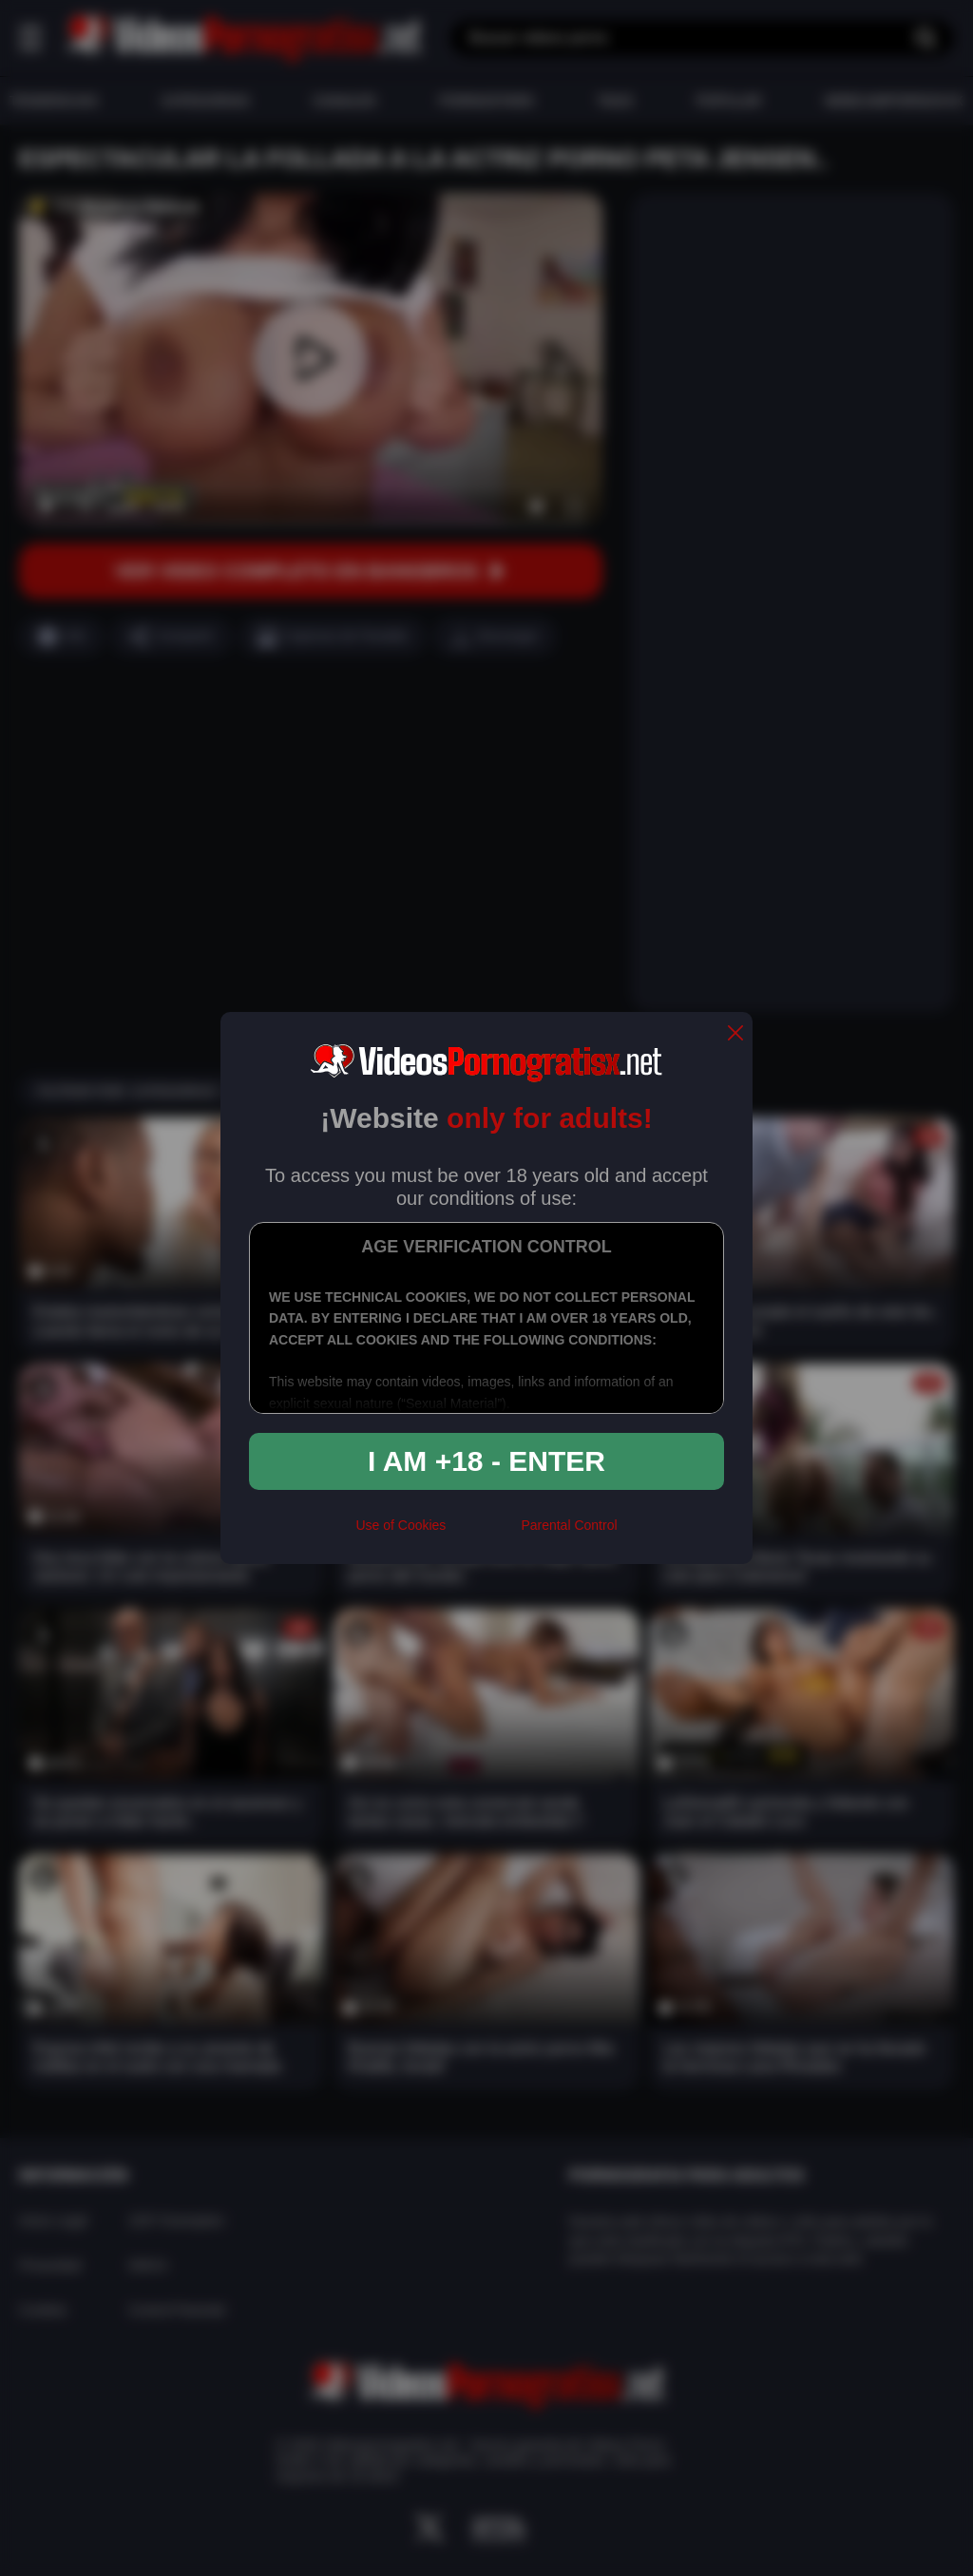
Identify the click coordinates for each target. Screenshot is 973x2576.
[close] (735, 1034)
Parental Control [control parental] (569, 1525)
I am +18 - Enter (486, 1461)
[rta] (483, 1532)
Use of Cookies (400, 1525)
